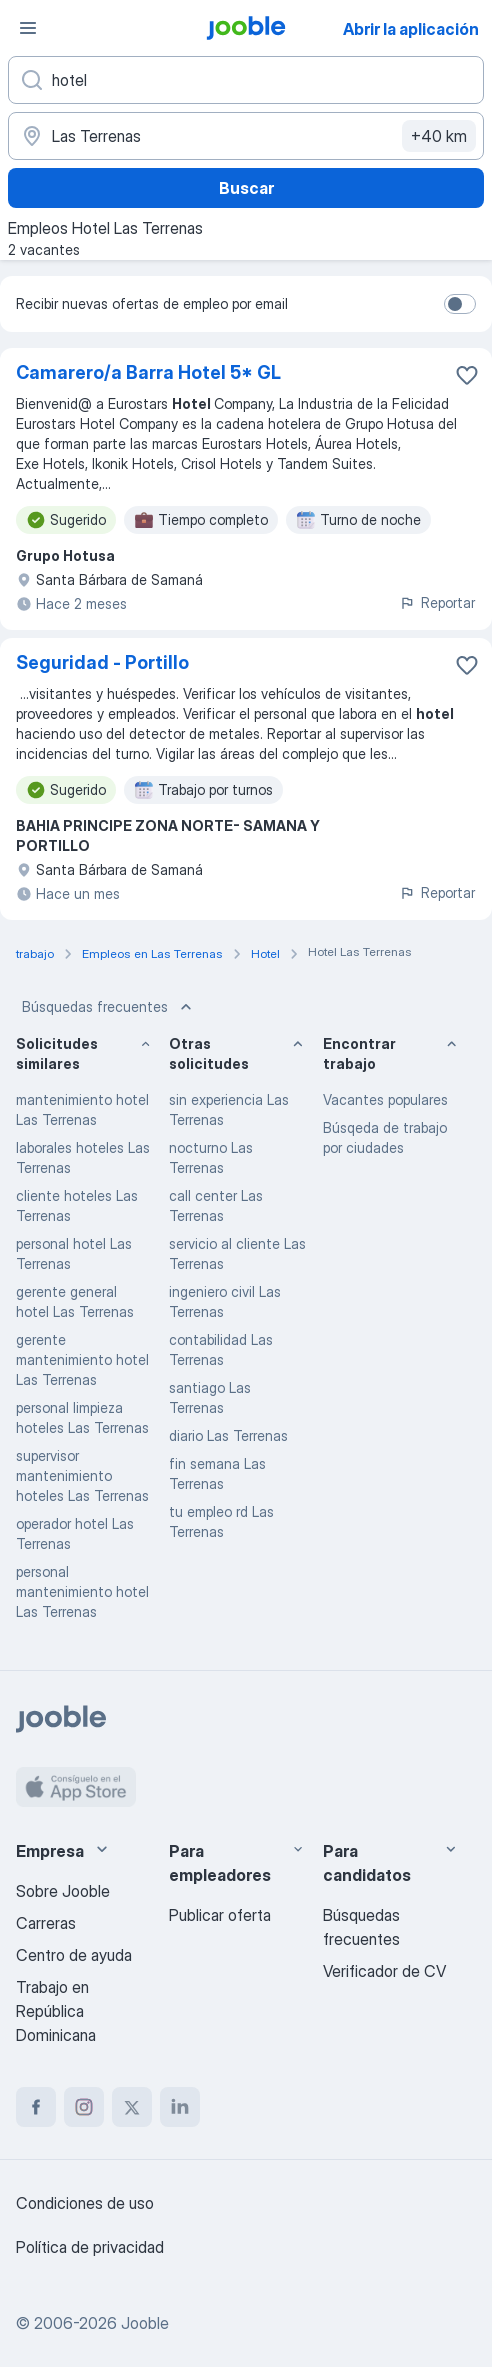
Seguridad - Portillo (102, 662)
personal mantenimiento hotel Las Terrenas (82, 1591)
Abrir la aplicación (411, 29)
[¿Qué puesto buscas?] (246, 80)
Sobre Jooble (63, 1891)
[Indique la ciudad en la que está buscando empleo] (246, 136)
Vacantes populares (385, 1099)
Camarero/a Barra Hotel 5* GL (148, 372)
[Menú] (28, 28)
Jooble (145, 2323)
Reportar (437, 602)
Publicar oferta (220, 1915)
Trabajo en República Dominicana (56, 2011)
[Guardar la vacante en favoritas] (467, 375)
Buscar (246, 188)
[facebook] (36, 2107)
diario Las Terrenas (228, 1435)
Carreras (46, 1923)
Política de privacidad (90, 2247)
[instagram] (84, 2107)
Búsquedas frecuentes (109, 1007)
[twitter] (132, 2107)
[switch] (460, 304)
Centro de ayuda (74, 1955)
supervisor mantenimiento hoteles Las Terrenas (82, 1475)
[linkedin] (180, 2107)
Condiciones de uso (85, 2203)
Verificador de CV (384, 1971)
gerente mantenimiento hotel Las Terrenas (82, 1359)
